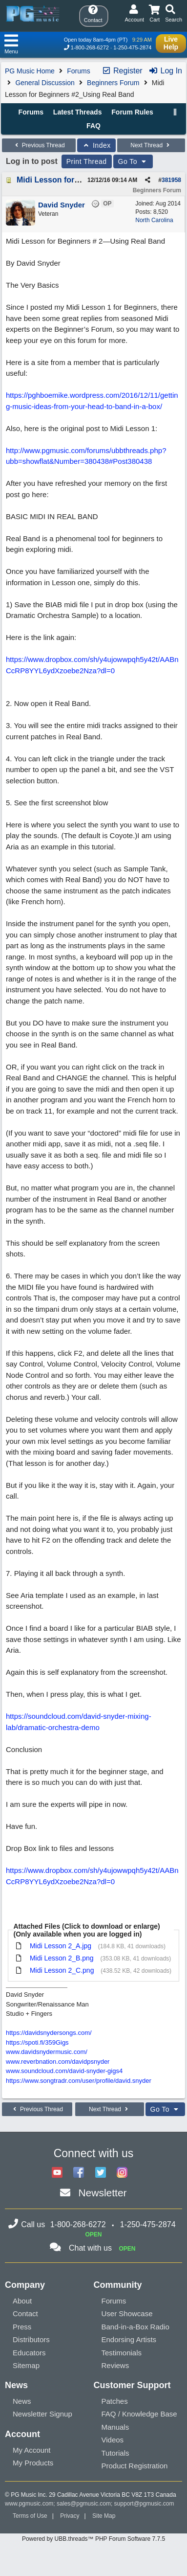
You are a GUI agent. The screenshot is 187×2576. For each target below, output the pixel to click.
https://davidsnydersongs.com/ (49, 2032)
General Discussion (44, 83)
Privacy (69, 2515)
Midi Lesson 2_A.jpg (60, 1946)
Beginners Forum (113, 83)
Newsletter (102, 2192)
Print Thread (86, 161)
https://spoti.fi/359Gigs (37, 2042)
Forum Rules (132, 112)
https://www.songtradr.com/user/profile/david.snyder (78, 2080)
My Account (32, 2450)
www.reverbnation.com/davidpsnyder (57, 2061)
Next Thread (150, 145)
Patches (115, 2401)
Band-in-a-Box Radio (135, 2327)
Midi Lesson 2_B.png (62, 1958)
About (22, 2301)
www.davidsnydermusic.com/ (46, 2051)
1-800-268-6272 (90, 47)
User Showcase (127, 2313)
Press (22, 2327)
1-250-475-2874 (132, 47)
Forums (78, 71)
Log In (165, 71)
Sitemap (26, 2365)
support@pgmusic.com (144, 2503)
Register (122, 71)
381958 (171, 180)
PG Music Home (30, 71)
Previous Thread (38, 145)
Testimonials (122, 2352)
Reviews (115, 2365)
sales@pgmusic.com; (85, 2503)
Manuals (115, 2427)
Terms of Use (30, 2515)
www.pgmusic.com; (30, 2503)
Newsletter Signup (42, 2414)
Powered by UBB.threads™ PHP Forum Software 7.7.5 (93, 2538)
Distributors (31, 2339)
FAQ (93, 126)
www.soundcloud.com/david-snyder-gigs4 (64, 2070)
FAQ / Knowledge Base (139, 2414)
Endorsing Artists (129, 2339)
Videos (113, 2440)
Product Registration (135, 2466)
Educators (29, 2352)
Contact (25, 2313)
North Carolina (154, 220)
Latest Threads (77, 112)
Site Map (103, 2515)
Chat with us (90, 2248)
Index (96, 145)
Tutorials (115, 2453)
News (22, 2401)
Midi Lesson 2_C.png (62, 1970)
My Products (33, 2463)
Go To (133, 161)
